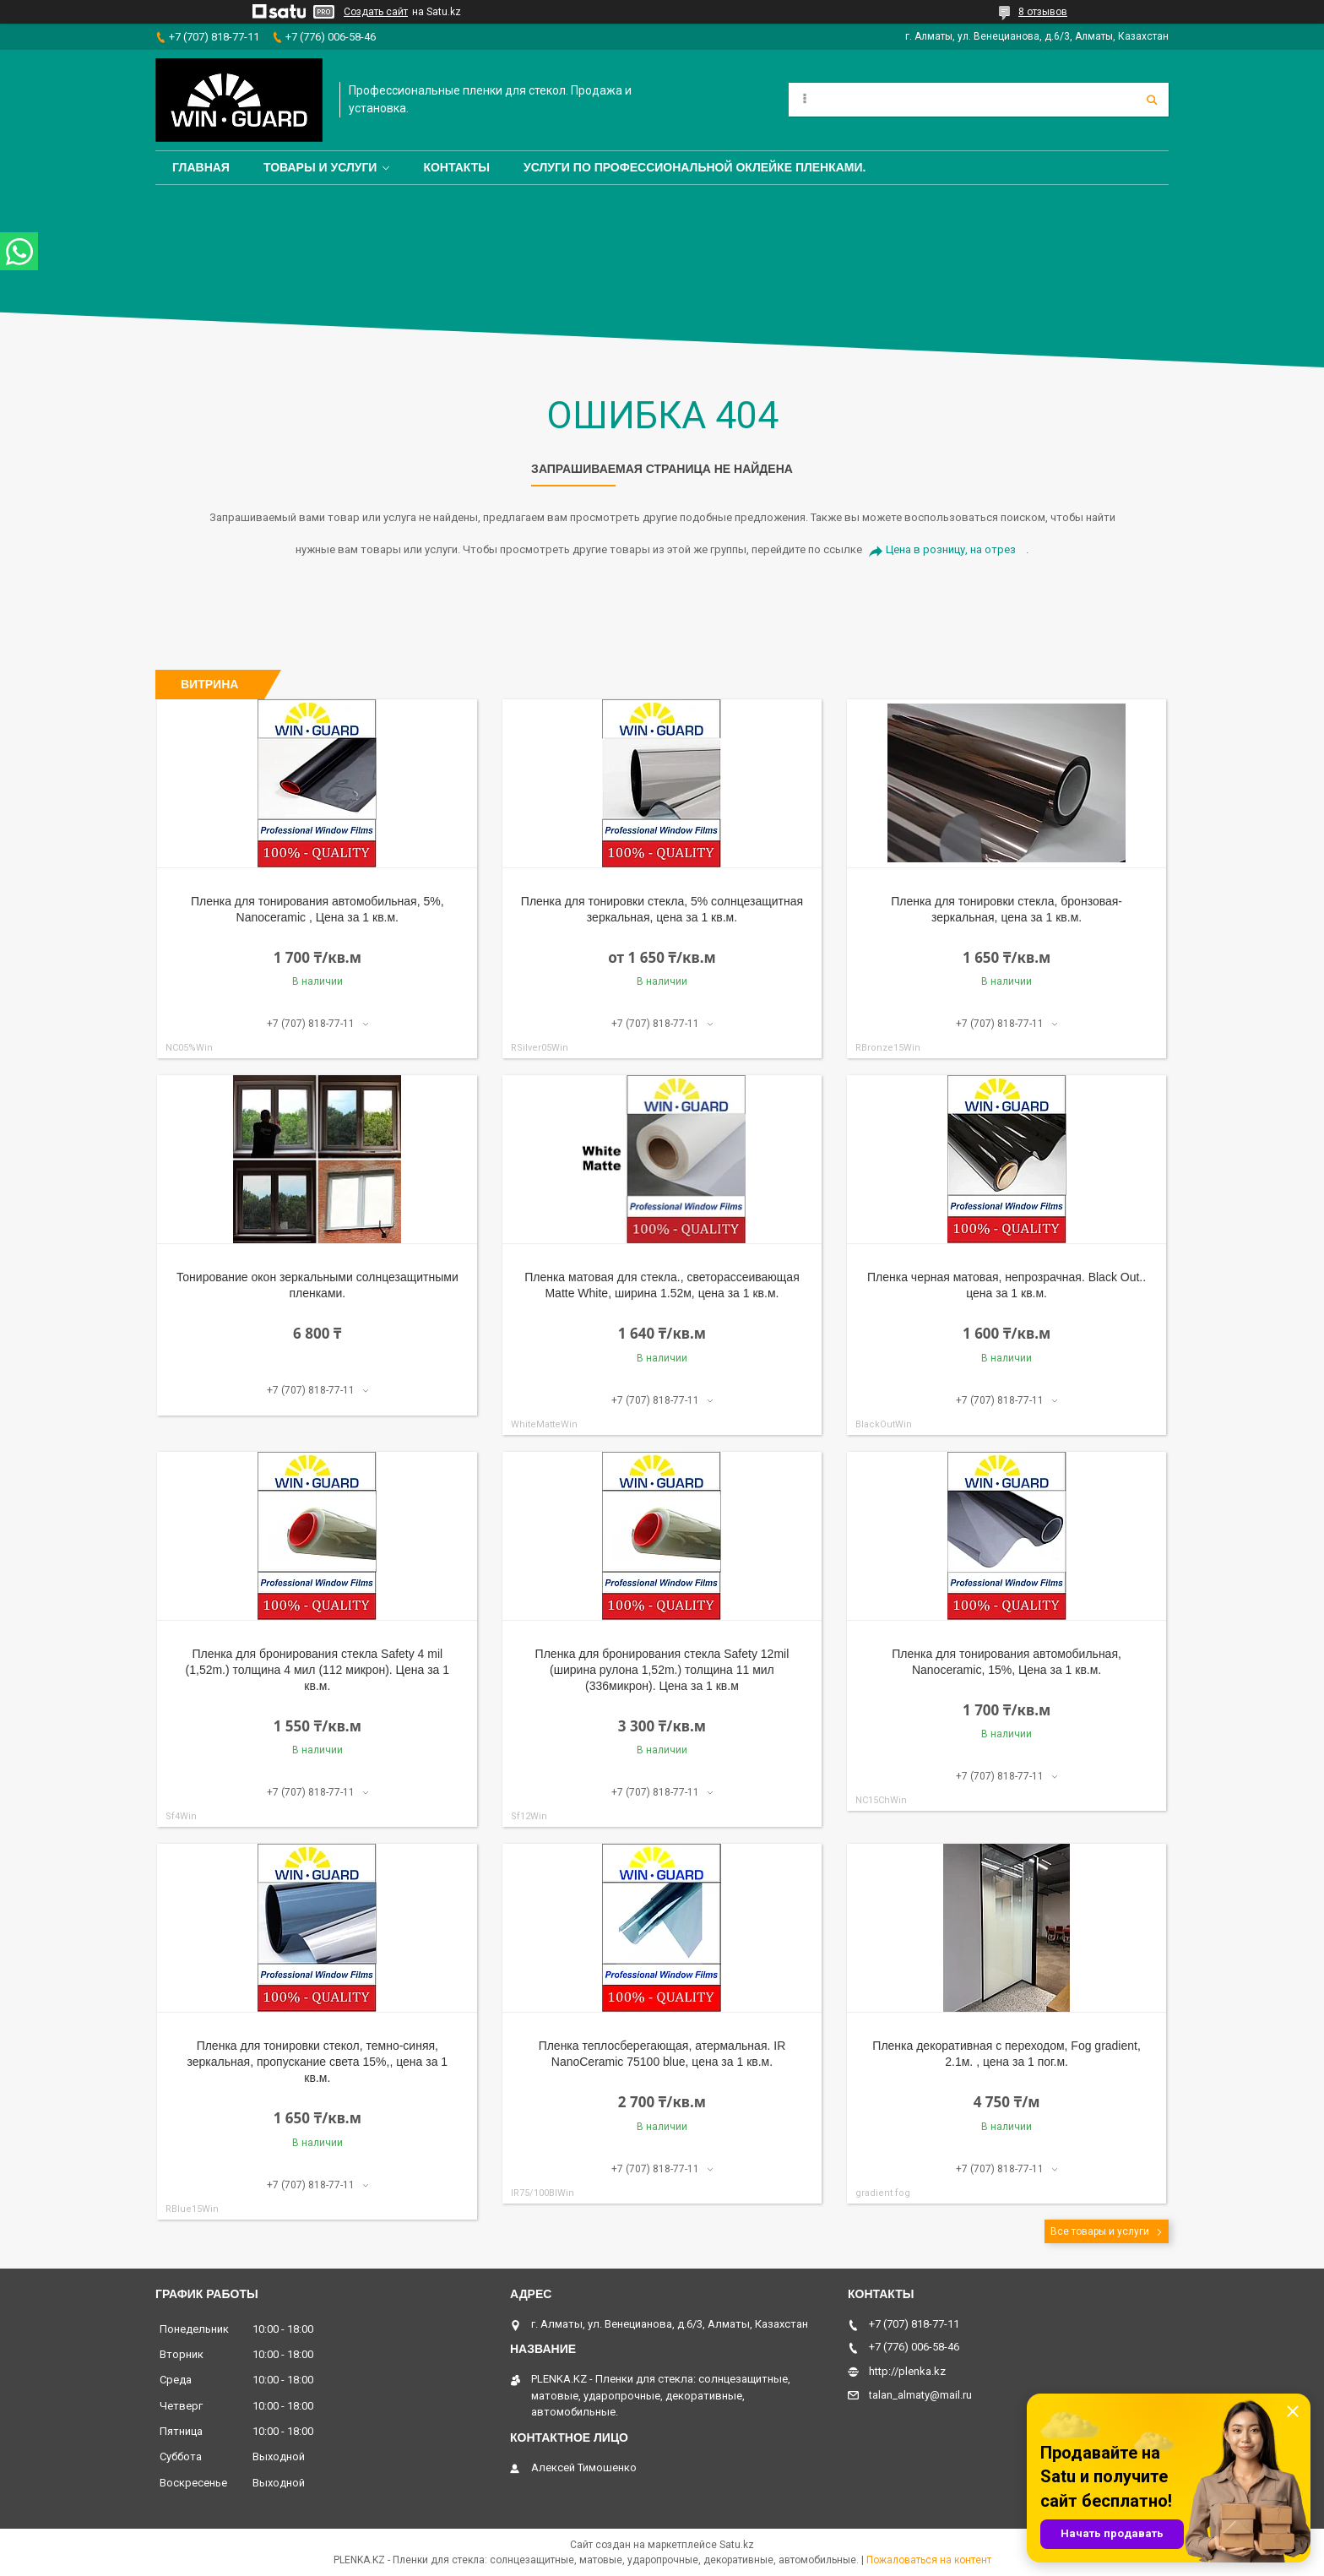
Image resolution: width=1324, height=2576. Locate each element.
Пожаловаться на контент (928, 2560)
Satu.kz (736, 2545)
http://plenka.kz (907, 2371)
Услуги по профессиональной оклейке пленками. (695, 167)
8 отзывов (1042, 12)
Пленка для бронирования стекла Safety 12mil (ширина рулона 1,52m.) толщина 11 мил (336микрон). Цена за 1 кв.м (662, 1670)
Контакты (456, 167)
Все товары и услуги (1099, 2231)
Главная (201, 167)
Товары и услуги (320, 167)
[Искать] (1152, 100)
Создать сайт (376, 12)
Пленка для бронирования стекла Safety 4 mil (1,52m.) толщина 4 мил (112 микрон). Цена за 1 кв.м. (318, 1670)
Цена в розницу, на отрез (951, 549)
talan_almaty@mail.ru (920, 2395)
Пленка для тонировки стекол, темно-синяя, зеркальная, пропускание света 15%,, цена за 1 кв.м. (317, 2061)
